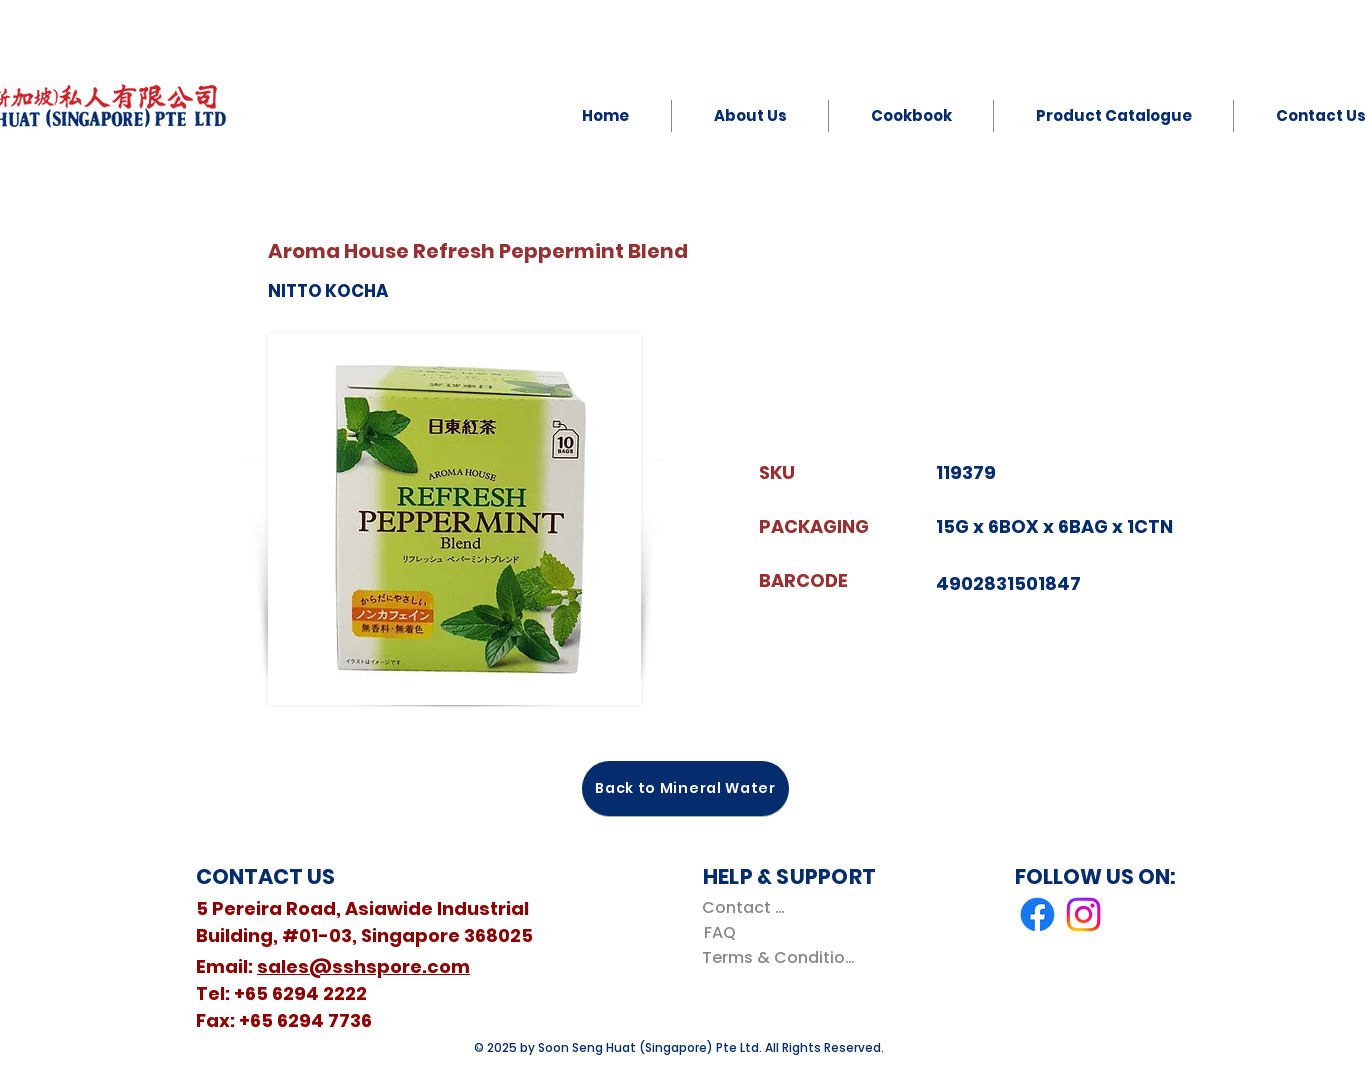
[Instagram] (1083, 914)
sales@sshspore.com (363, 966)
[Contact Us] (747, 907)
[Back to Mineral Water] (685, 788)
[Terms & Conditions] (782, 957)
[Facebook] (1037, 914)
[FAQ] (719, 932)
